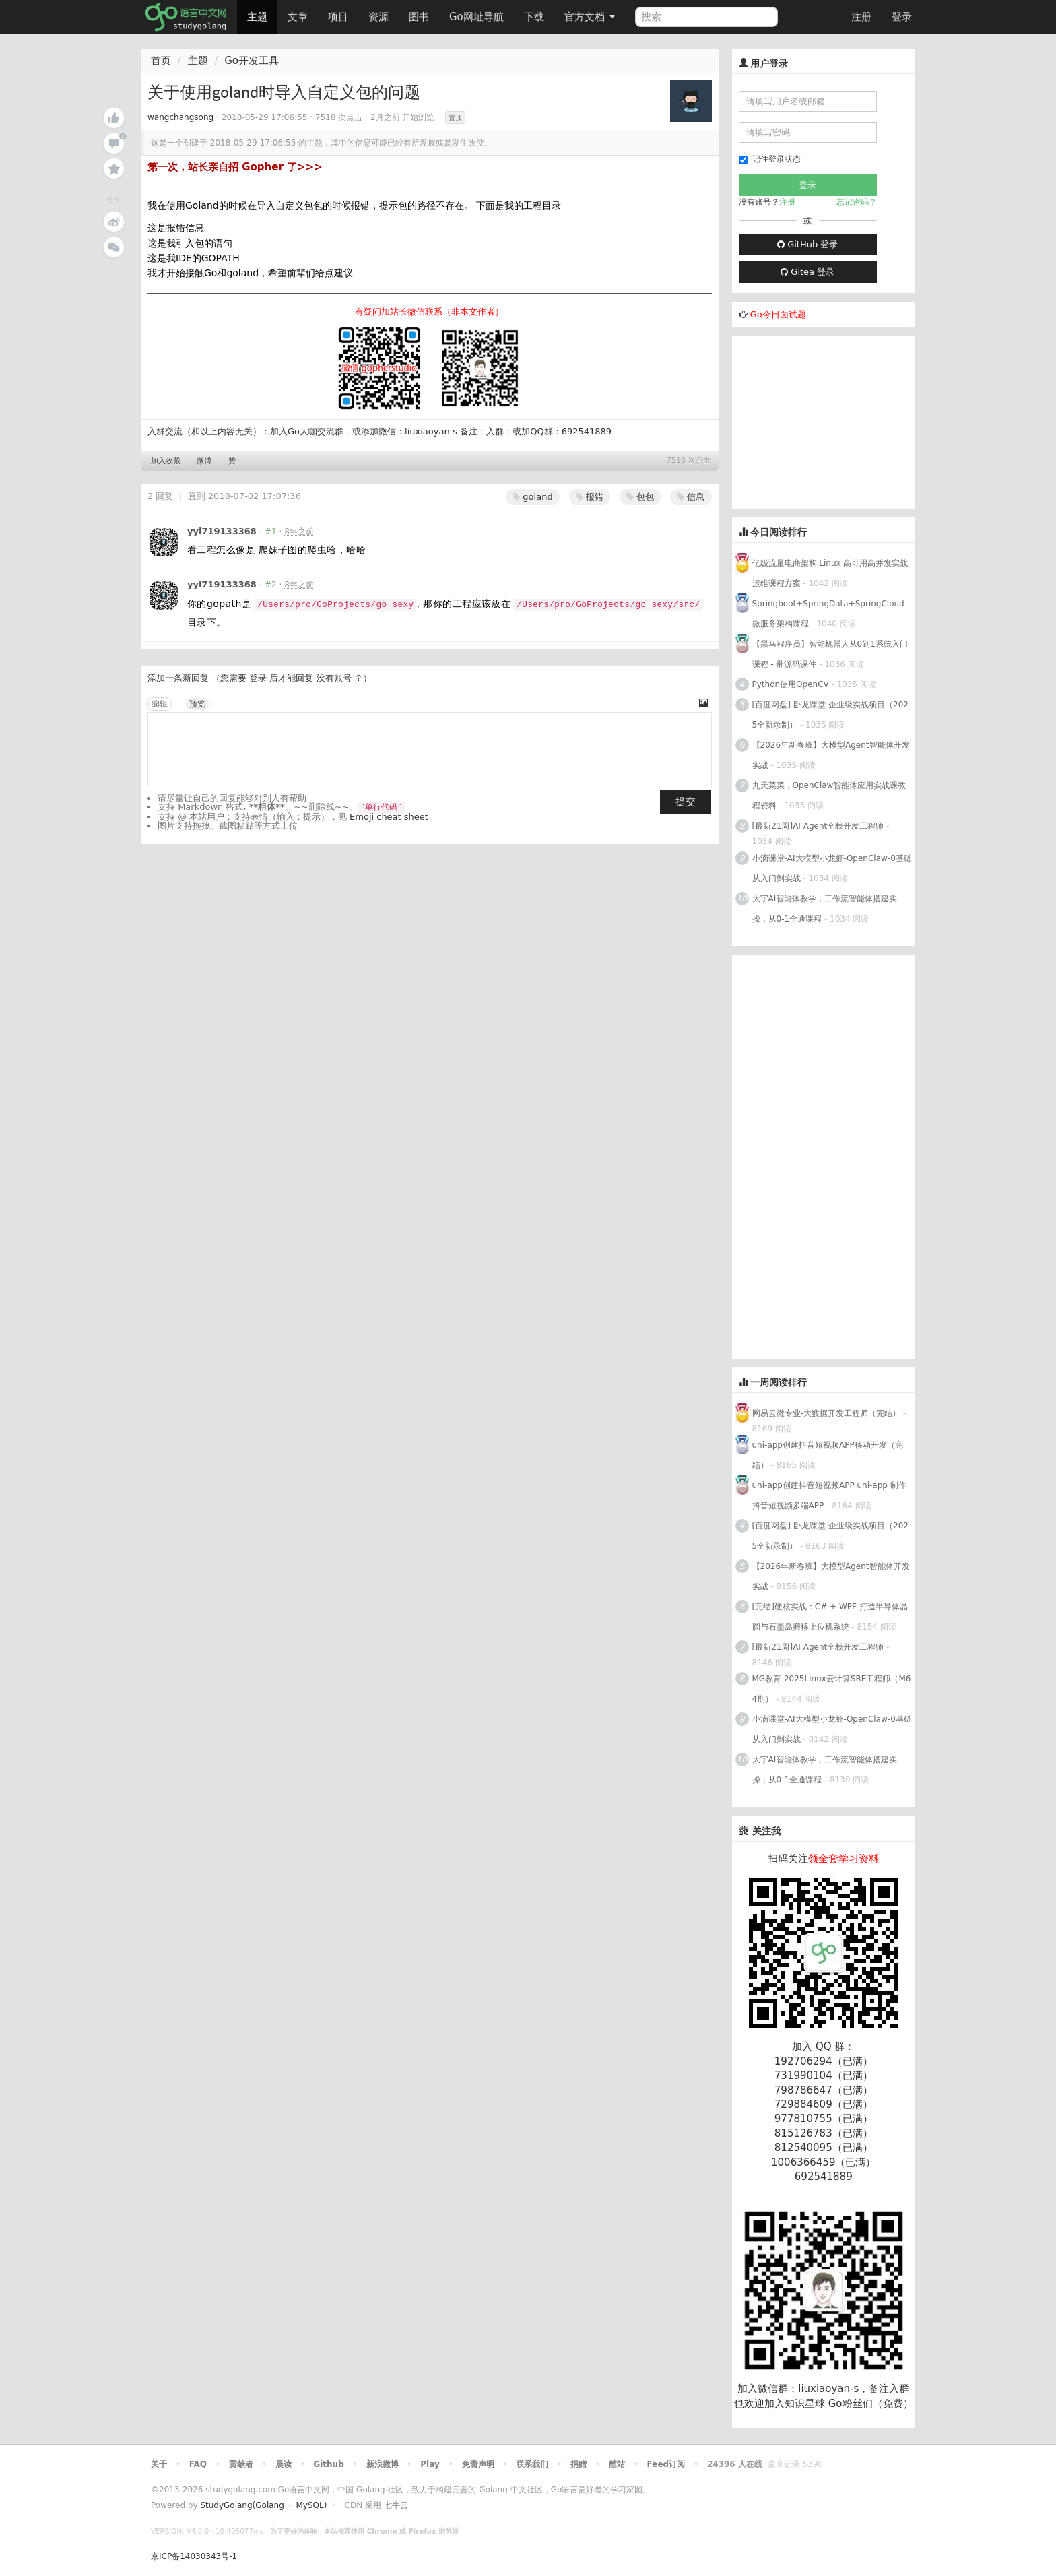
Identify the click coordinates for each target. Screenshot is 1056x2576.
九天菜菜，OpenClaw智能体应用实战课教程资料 (829, 795)
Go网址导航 (478, 13)
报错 (589, 497)
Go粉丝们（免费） (870, 2403)
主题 (257, 17)
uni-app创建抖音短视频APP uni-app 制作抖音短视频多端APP (829, 1495)
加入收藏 (165, 461)
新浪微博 (382, 2464)
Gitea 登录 (807, 272)
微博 (204, 461)
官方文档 (589, 17)
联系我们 (532, 2464)
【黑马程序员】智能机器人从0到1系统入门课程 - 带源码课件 (830, 654)
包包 (640, 497)
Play (429, 2464)
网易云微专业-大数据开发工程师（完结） (826, 1413)
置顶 (455, 117)
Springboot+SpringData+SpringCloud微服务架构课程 (828, 614)
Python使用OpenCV (790, 684)
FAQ (198, 2464)
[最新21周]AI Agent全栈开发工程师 (818, 826)
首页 (161, 61)
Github (328, 2464)
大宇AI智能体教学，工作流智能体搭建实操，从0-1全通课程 (825, 909)
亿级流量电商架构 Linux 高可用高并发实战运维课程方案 (830, 573)
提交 (685, 802)
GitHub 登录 (807, 244)
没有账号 (334, 678)
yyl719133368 (222, 531)
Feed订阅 (666, 2464)
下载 (534, 17)
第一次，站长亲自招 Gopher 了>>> (235, 167)
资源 (378, 17)
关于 (159, 2464)
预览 (197, 704)
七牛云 (396, 2505)
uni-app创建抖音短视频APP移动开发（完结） (827, 1455)
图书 (419, 17)
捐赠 (578, 2464)
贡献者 (241, 2464)
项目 (338, 17)
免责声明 (478, 2464)
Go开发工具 (251, 61)
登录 (902, 17)
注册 (861, 17)
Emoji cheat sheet (389, 817)
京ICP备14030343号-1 (194, 2556)
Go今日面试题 (778, 314)
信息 (690, 497)
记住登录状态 (770, 159)
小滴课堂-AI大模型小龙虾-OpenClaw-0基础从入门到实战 (832, 868)
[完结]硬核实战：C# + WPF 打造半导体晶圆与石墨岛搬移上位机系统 (830, 1617)
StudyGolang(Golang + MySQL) (263, 2505)
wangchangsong (180, 117)
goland (532, 497)
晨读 (283, 2464)
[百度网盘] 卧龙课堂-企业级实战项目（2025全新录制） (830, 715)
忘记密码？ (856, 202)
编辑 (160, 704)
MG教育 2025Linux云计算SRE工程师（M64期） (831, 1689)
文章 (298, 17)
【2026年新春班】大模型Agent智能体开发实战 (831, 755)
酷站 (617, 2464)
